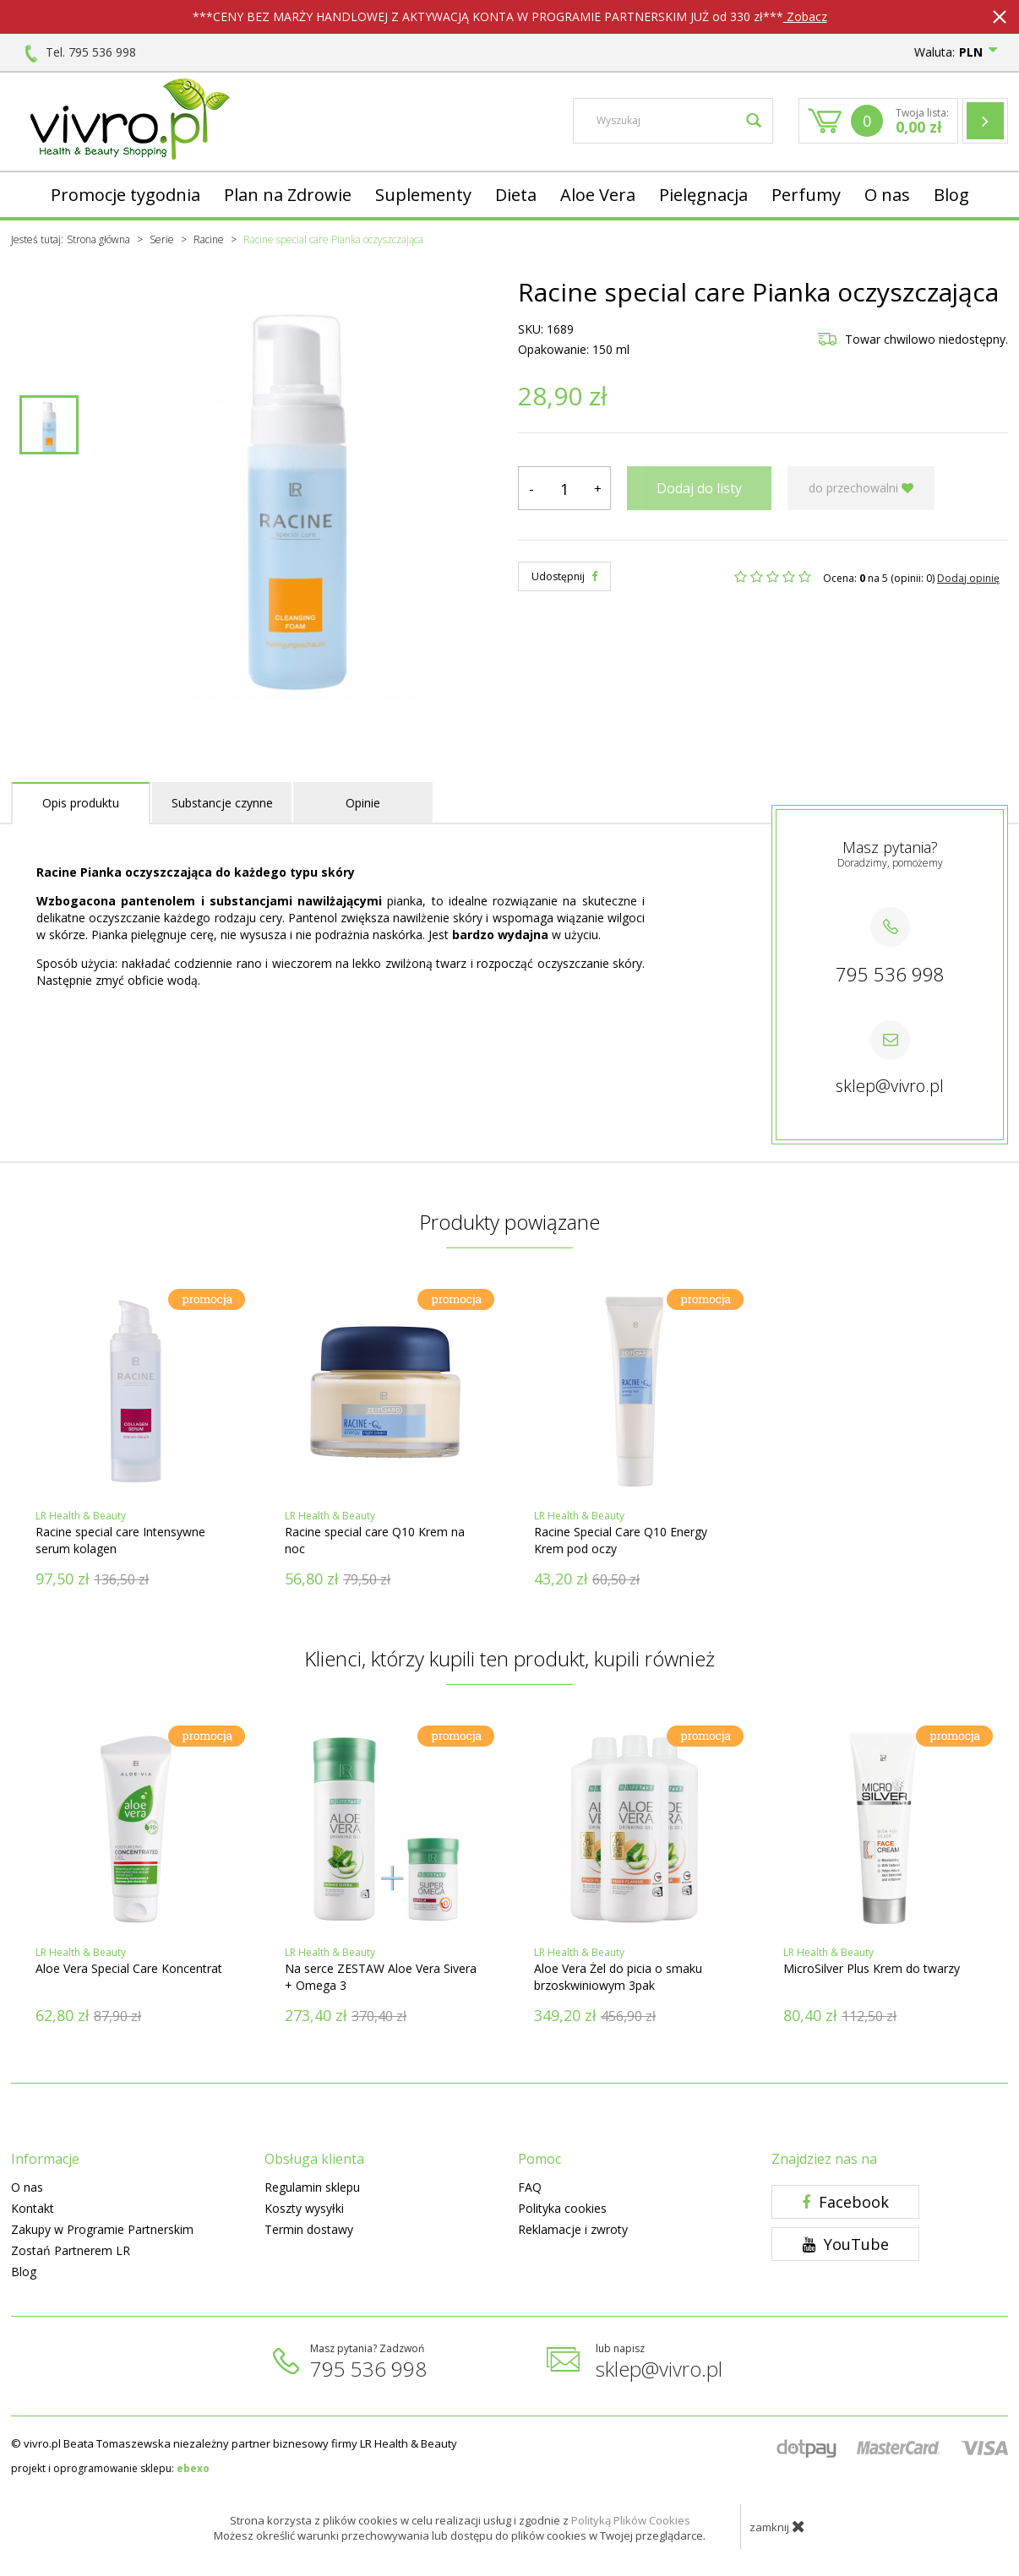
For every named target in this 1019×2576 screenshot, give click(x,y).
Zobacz (805, 16)
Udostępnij (564, 576)
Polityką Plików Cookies (630, 2520)
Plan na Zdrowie (287, 194)
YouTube (846, 2244)
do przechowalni (861, 488)
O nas (887, 194)
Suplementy (423, 194)
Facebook (845, 2202)
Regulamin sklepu (312, 2187)
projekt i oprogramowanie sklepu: (110, 2468)
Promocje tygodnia (125, 194)
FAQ (530, 2187)
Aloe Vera (597, 194)
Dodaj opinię (968, 578)
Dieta (516, 194)
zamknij (777, 2526)
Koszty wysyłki (304, 2208)
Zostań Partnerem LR (70, 2250)
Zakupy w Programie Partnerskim (102, 2229)
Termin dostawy (308, 2229)
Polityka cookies (562, 2208)
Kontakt (32, 2208)
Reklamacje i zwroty (573, 2229)
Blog (951, 194)
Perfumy (806, 194)
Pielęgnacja (703, 194)
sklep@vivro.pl (890, 1086)
